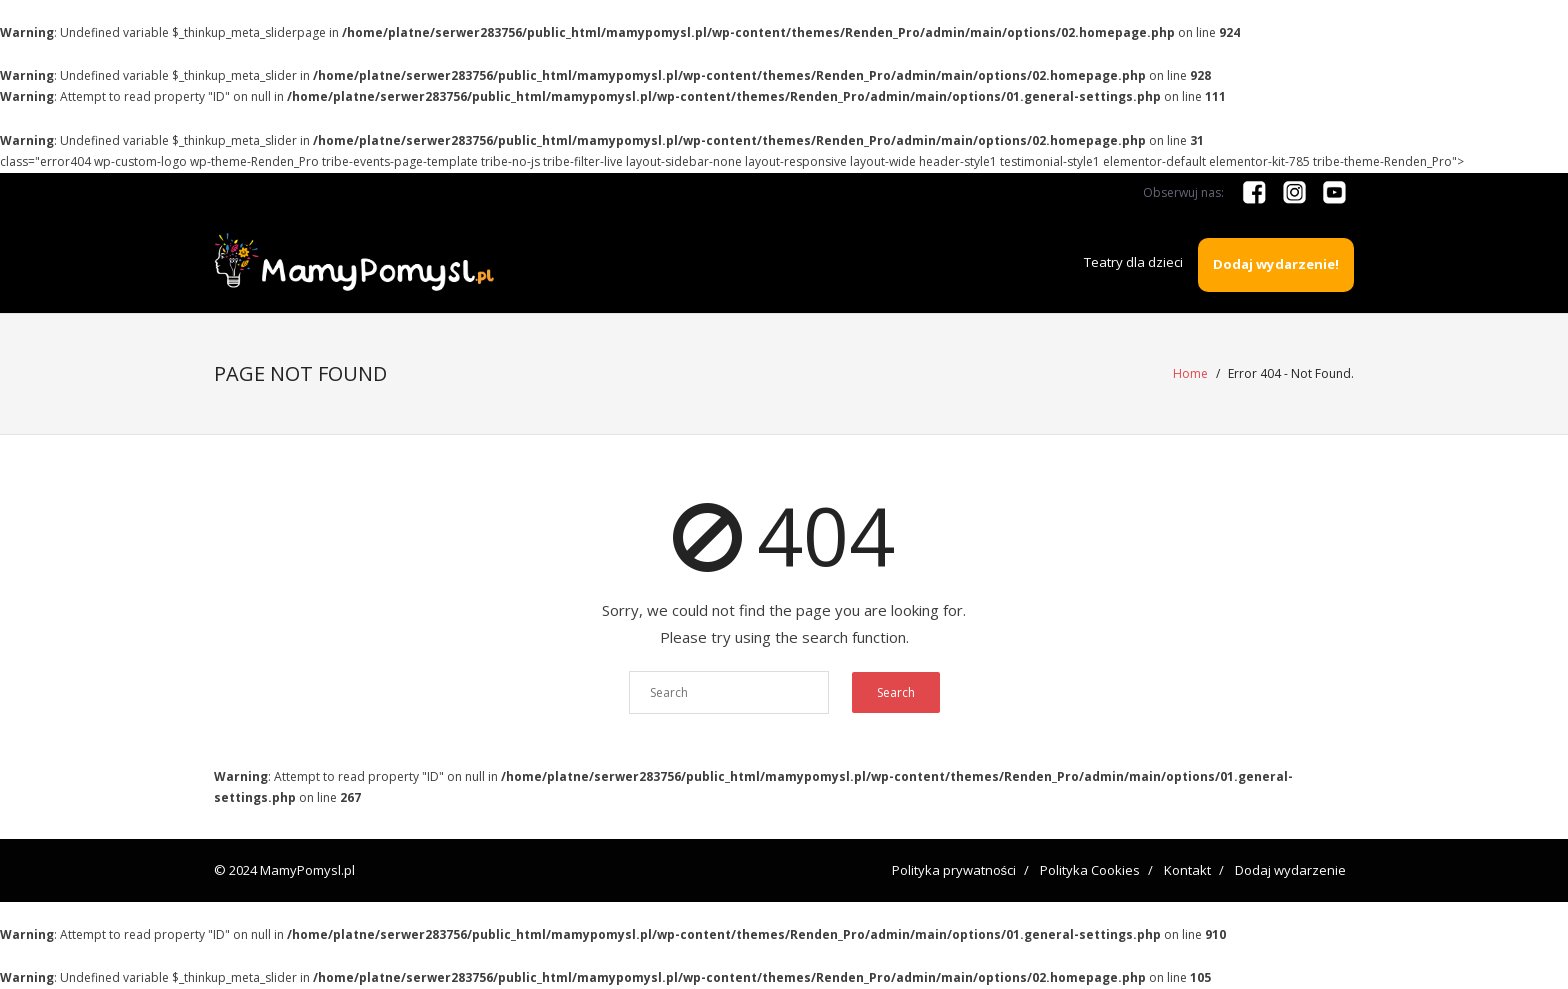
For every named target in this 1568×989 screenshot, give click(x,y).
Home (1190, 373)
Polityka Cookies (1090, 870)
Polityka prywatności (954, 870)
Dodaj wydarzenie (1290, 870)
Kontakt (1187, 870)
